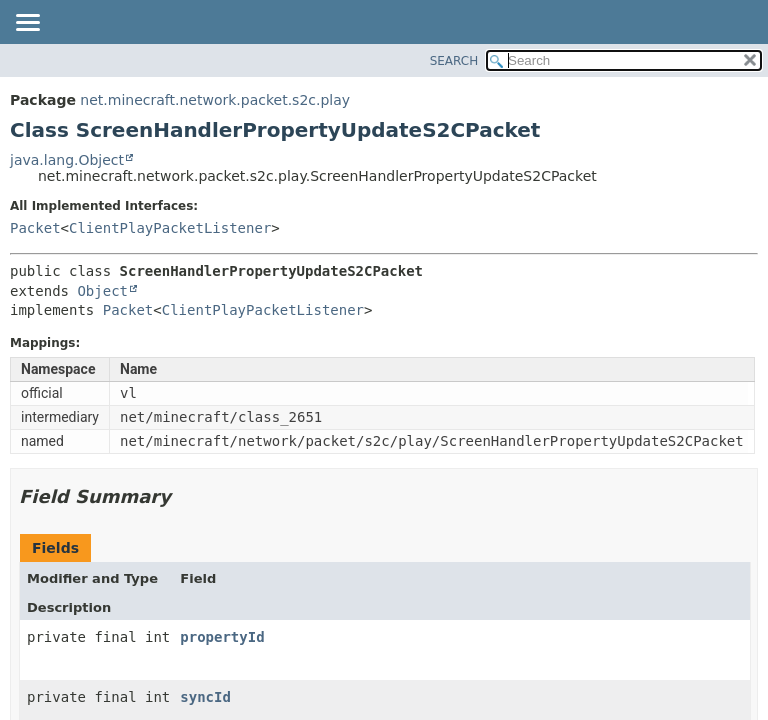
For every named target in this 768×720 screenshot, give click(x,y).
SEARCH (454, 61)
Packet (35, 228)
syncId (205, 697)
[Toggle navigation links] (27, 24)
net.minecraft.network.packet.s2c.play (215, 100)
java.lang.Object (67, 160)
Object (102, 291)
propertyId (222, 637)
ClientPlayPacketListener (170, 228)
